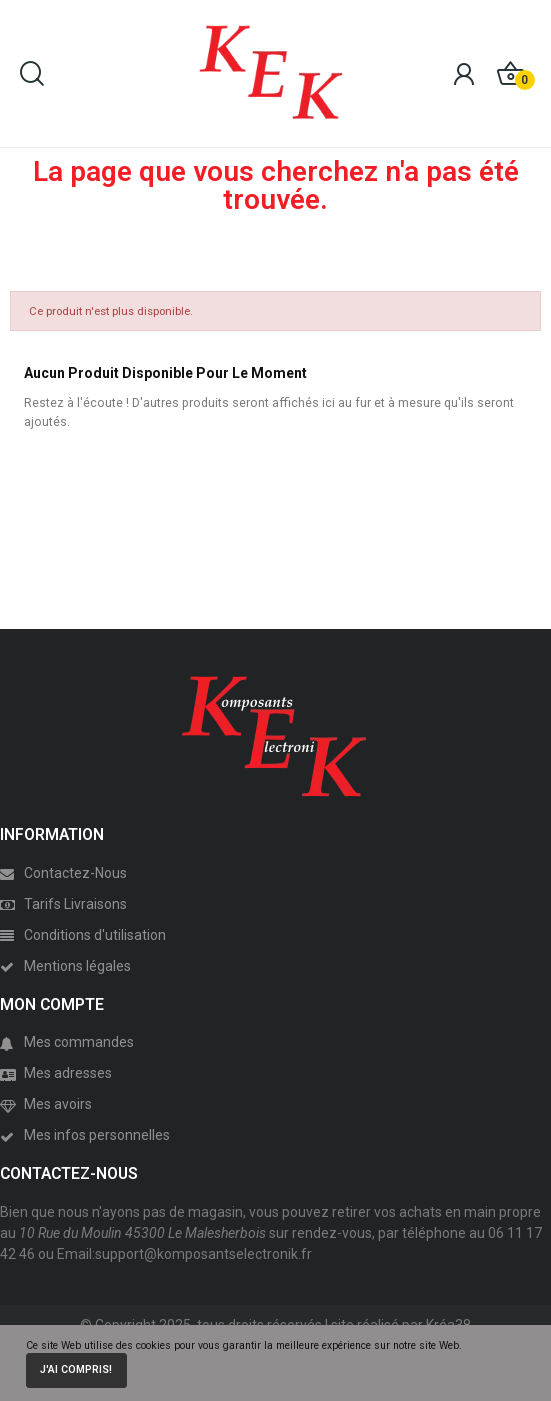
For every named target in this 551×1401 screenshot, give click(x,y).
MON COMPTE (52, 1004)
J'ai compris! (76, 1369)
